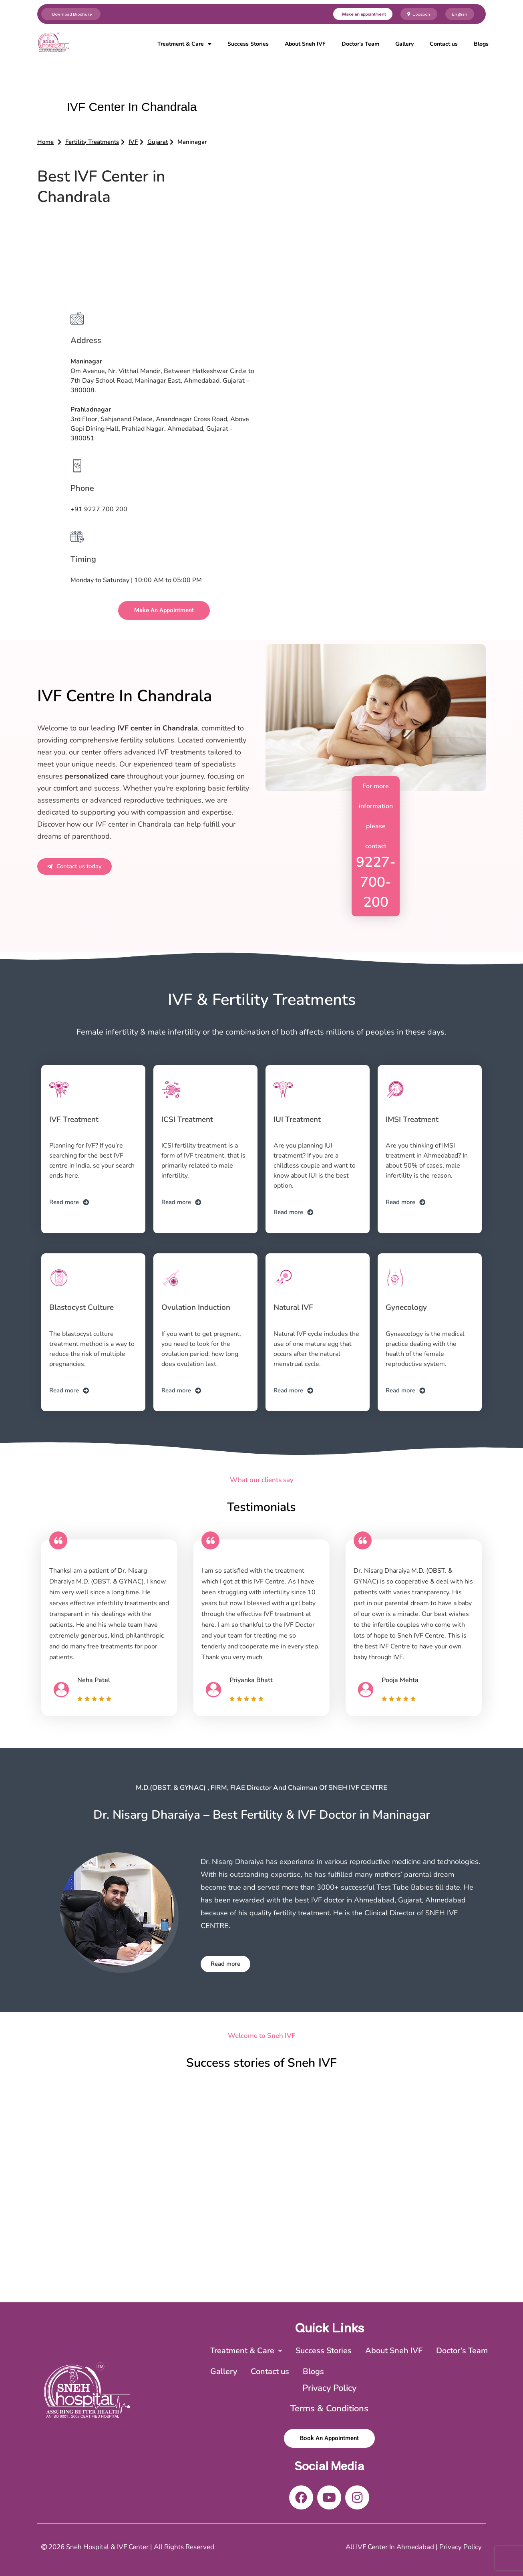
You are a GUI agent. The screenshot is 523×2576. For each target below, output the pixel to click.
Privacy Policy (329, 2388)
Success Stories (248, 44)
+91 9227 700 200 (98, 509)
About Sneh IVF (305, 44)
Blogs (481, 44)
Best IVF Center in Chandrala (101, 187)
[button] (192, 142)
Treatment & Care (184, 44)
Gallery (404, 44)
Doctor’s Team (360, 44)
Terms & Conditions (329, 2409)
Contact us (444, 44)
